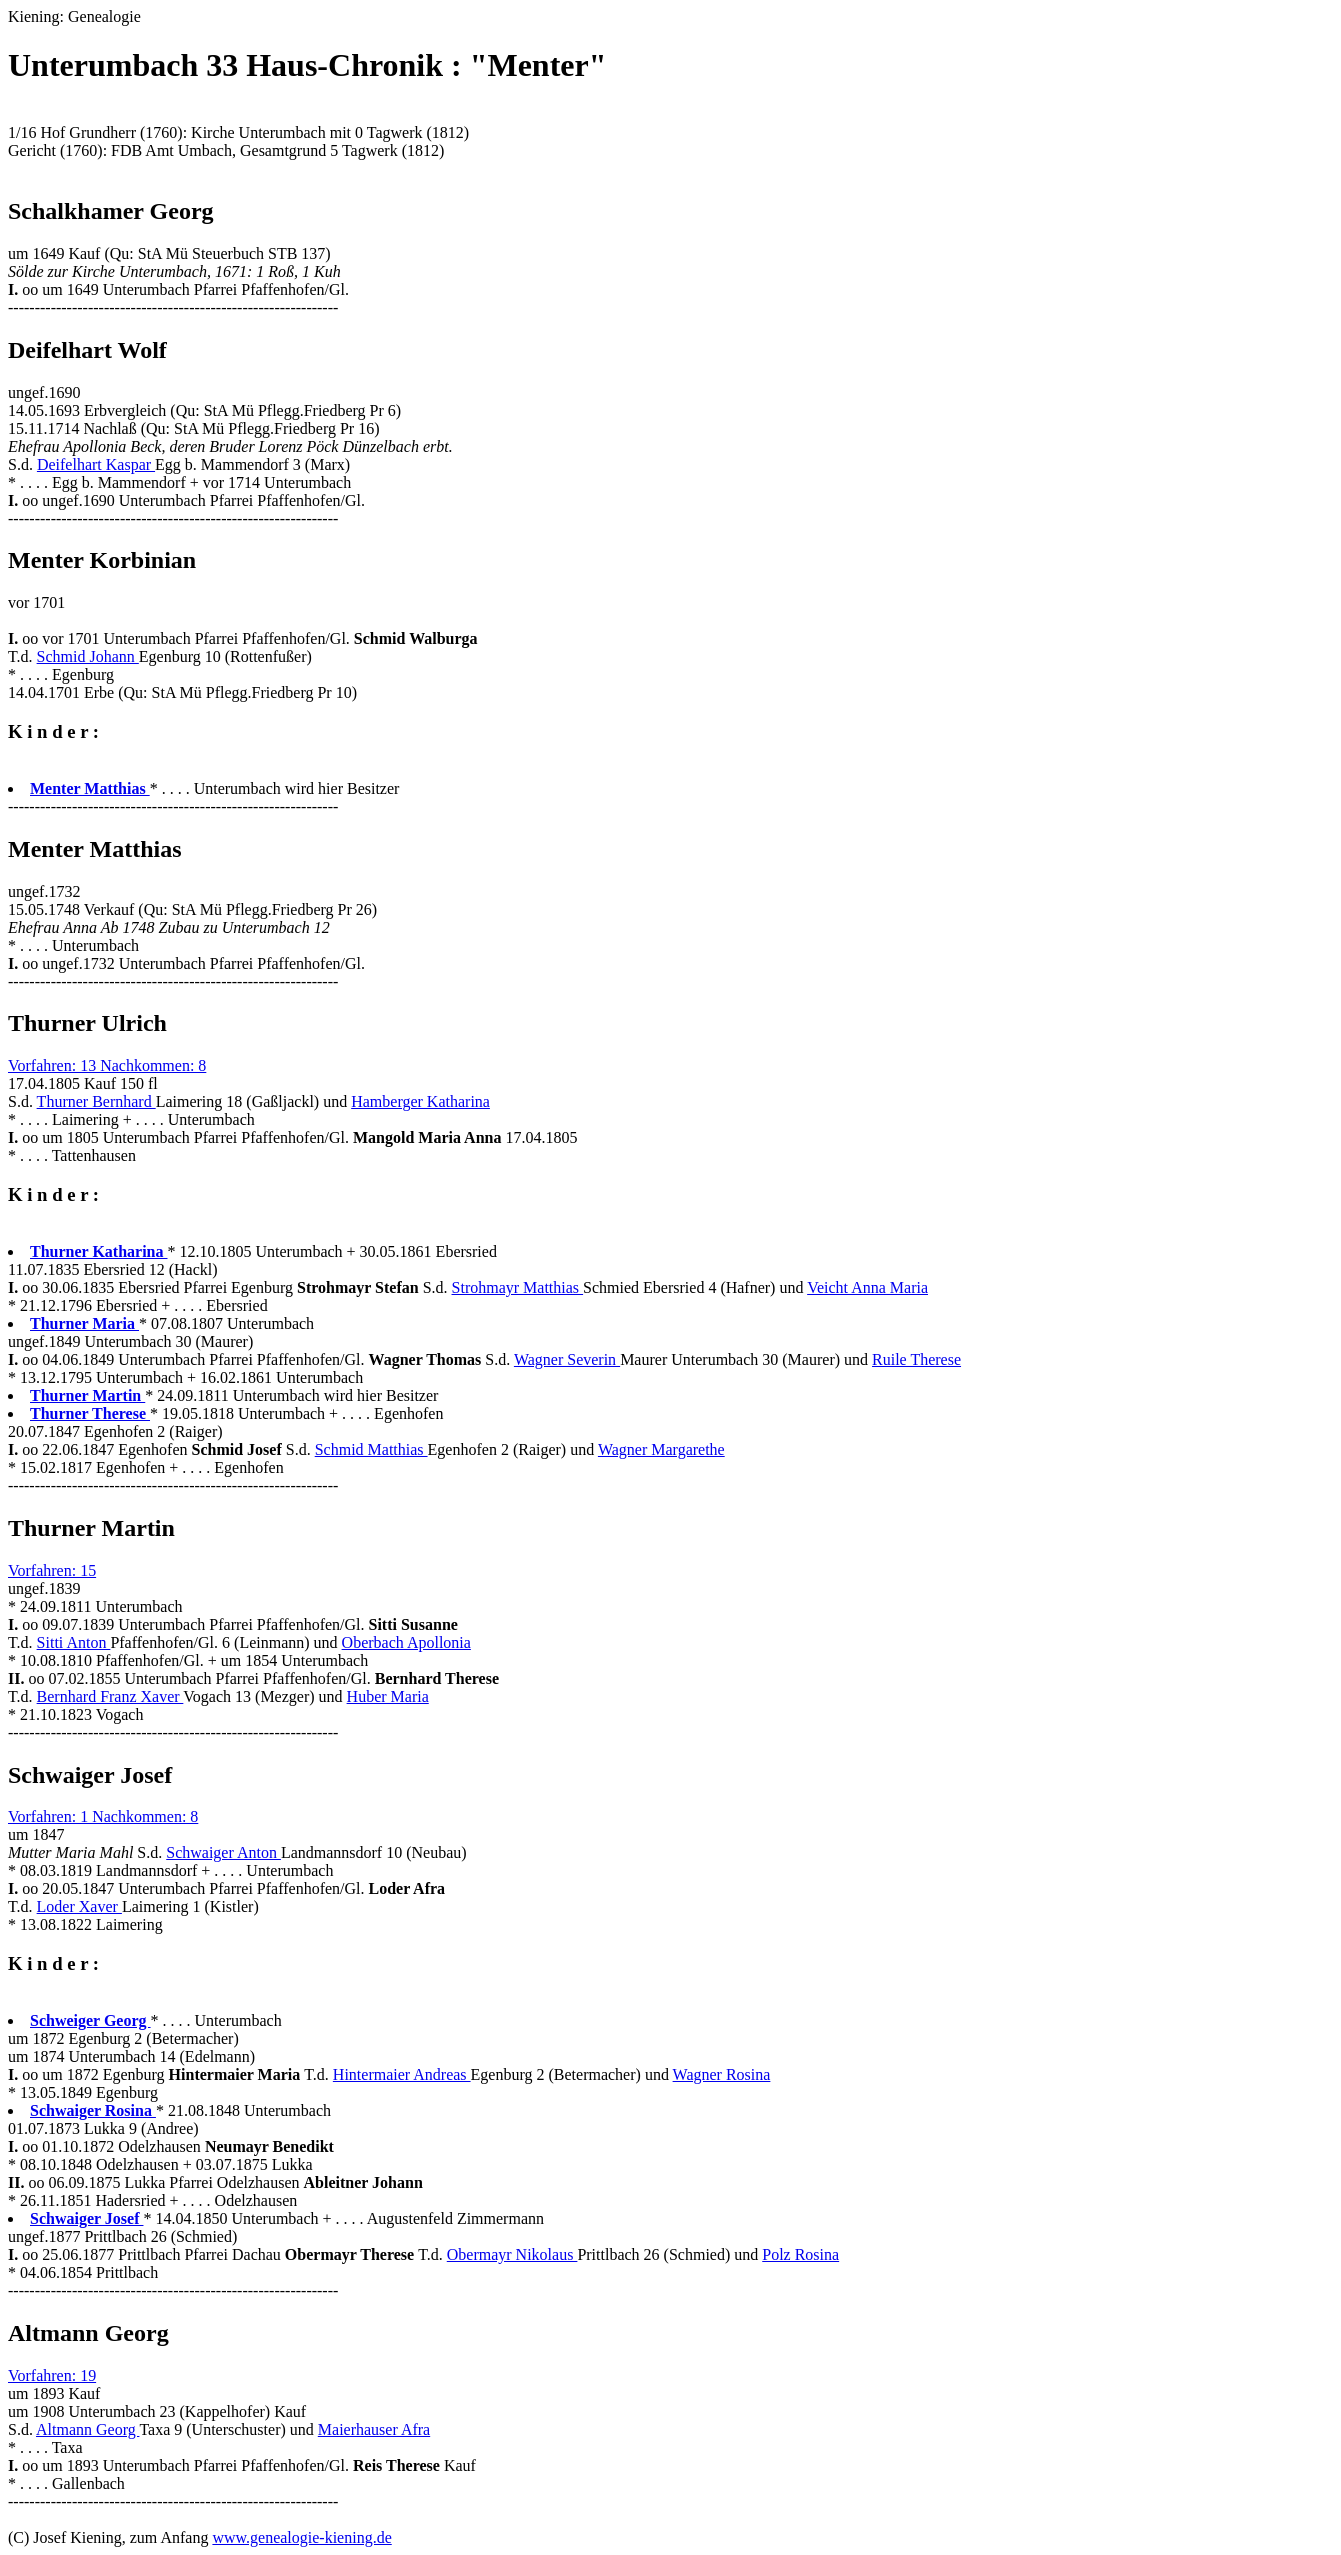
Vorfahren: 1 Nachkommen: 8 (103, 1816)
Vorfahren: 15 (52, 1570)
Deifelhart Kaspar (96, 464)
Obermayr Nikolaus (512, 2254)
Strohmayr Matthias (518, 1287)
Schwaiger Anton (223, 1852)
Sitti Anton (74, 1642)
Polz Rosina (800, 2254)
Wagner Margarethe (661, 1449)
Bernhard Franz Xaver (110, 1696)
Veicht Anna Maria (867, 1287)
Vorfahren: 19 (52, 2375)
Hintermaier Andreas (402, 2074)
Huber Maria (388, 1696)
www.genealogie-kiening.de (301, 2537)
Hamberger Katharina (420, 1101)
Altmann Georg (87, 2429)
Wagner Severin (567, 1359)
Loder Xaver (79, 1906)
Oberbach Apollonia (406, 1642)
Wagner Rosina (722, 2074)
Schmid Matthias (371, 1449)
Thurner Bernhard (96, 1101)
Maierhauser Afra (374, 2429)
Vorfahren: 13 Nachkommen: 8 (107, 1065)
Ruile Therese (916, 1359)
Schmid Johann (88, 656)
